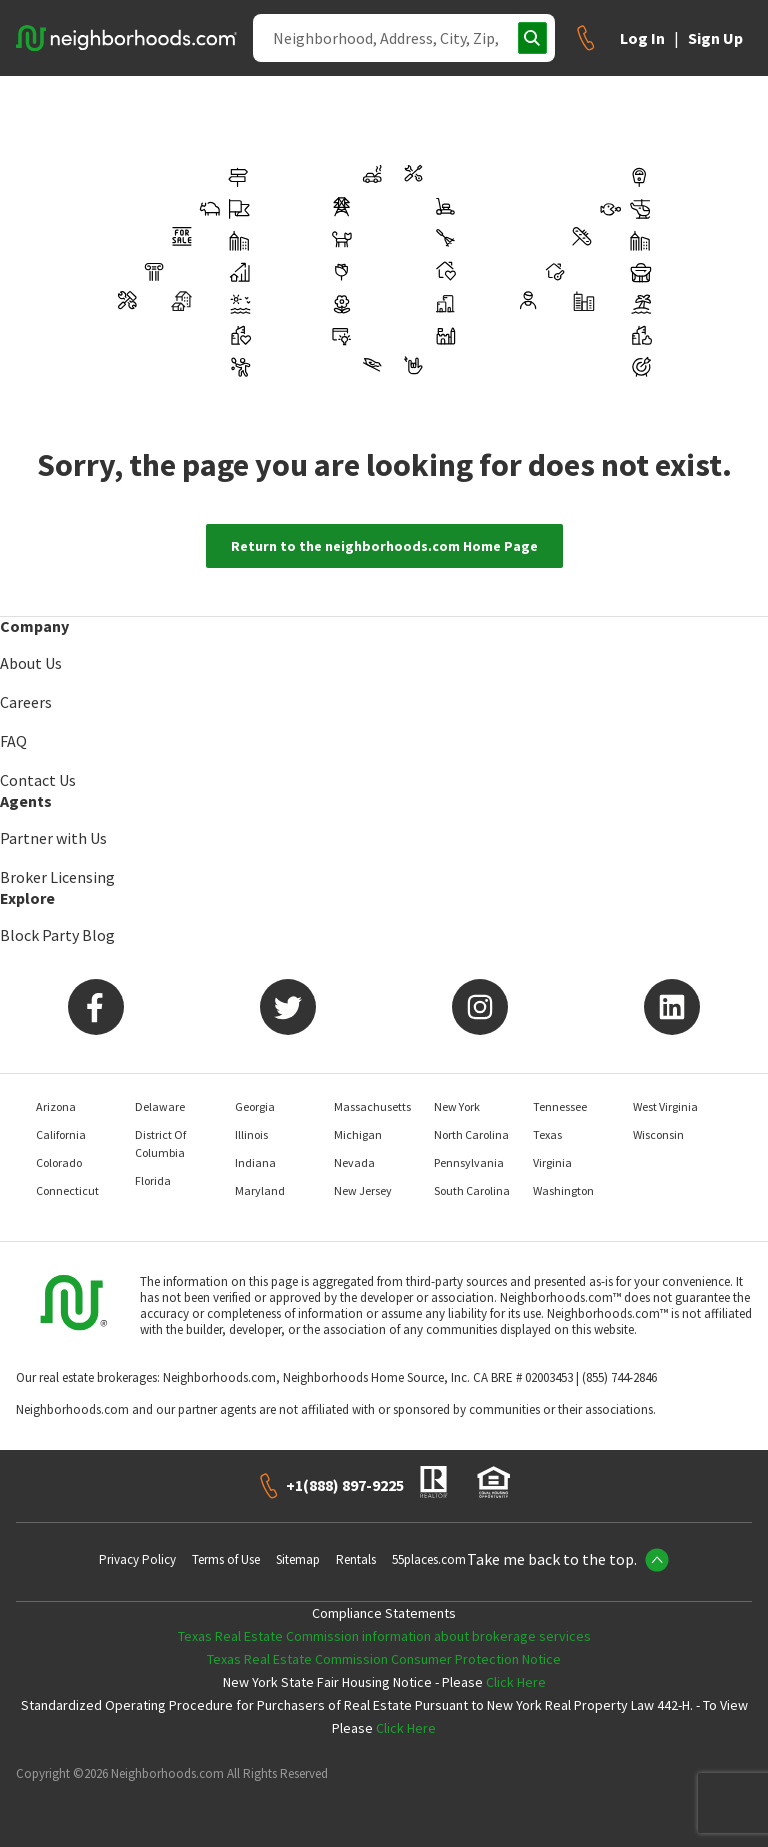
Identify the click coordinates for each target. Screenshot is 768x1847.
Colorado (59, 1162)
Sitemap (298, 1559)
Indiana (255, 1162)
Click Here (516, 1682)
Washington (563, 1190)
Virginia (552, 1162)
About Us (31, 663)
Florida (153, 1180)
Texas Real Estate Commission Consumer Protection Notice (384, 1659)
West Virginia (665, 1106)
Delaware (160, 1106)
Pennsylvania (469, 1162)
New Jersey (363, 1190)
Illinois (251, 1134)
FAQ (13, 741)
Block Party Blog (57, 935)
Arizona (56, 1106)
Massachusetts (372, 1106)
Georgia (255, 1106)
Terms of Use (226, 1559)
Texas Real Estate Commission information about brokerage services (384, 1636)
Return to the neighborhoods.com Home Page (384, 546)
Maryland (260, 1190)
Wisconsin (658, 1134)
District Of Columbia (160, 1143)
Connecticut (67, 1190)
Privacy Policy (137, 1559)
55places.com (429, 1559)
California (61, 1134)
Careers (26, 702)
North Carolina (471, 1134)
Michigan (358, 1134)
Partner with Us (53, 838)
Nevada (354, 1162)
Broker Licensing (57, 877)
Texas (547, 1134)
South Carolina (472, 1190)
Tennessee (560, 1106)
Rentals (356, 1559)
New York (457, 1106)
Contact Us (38, 780)
